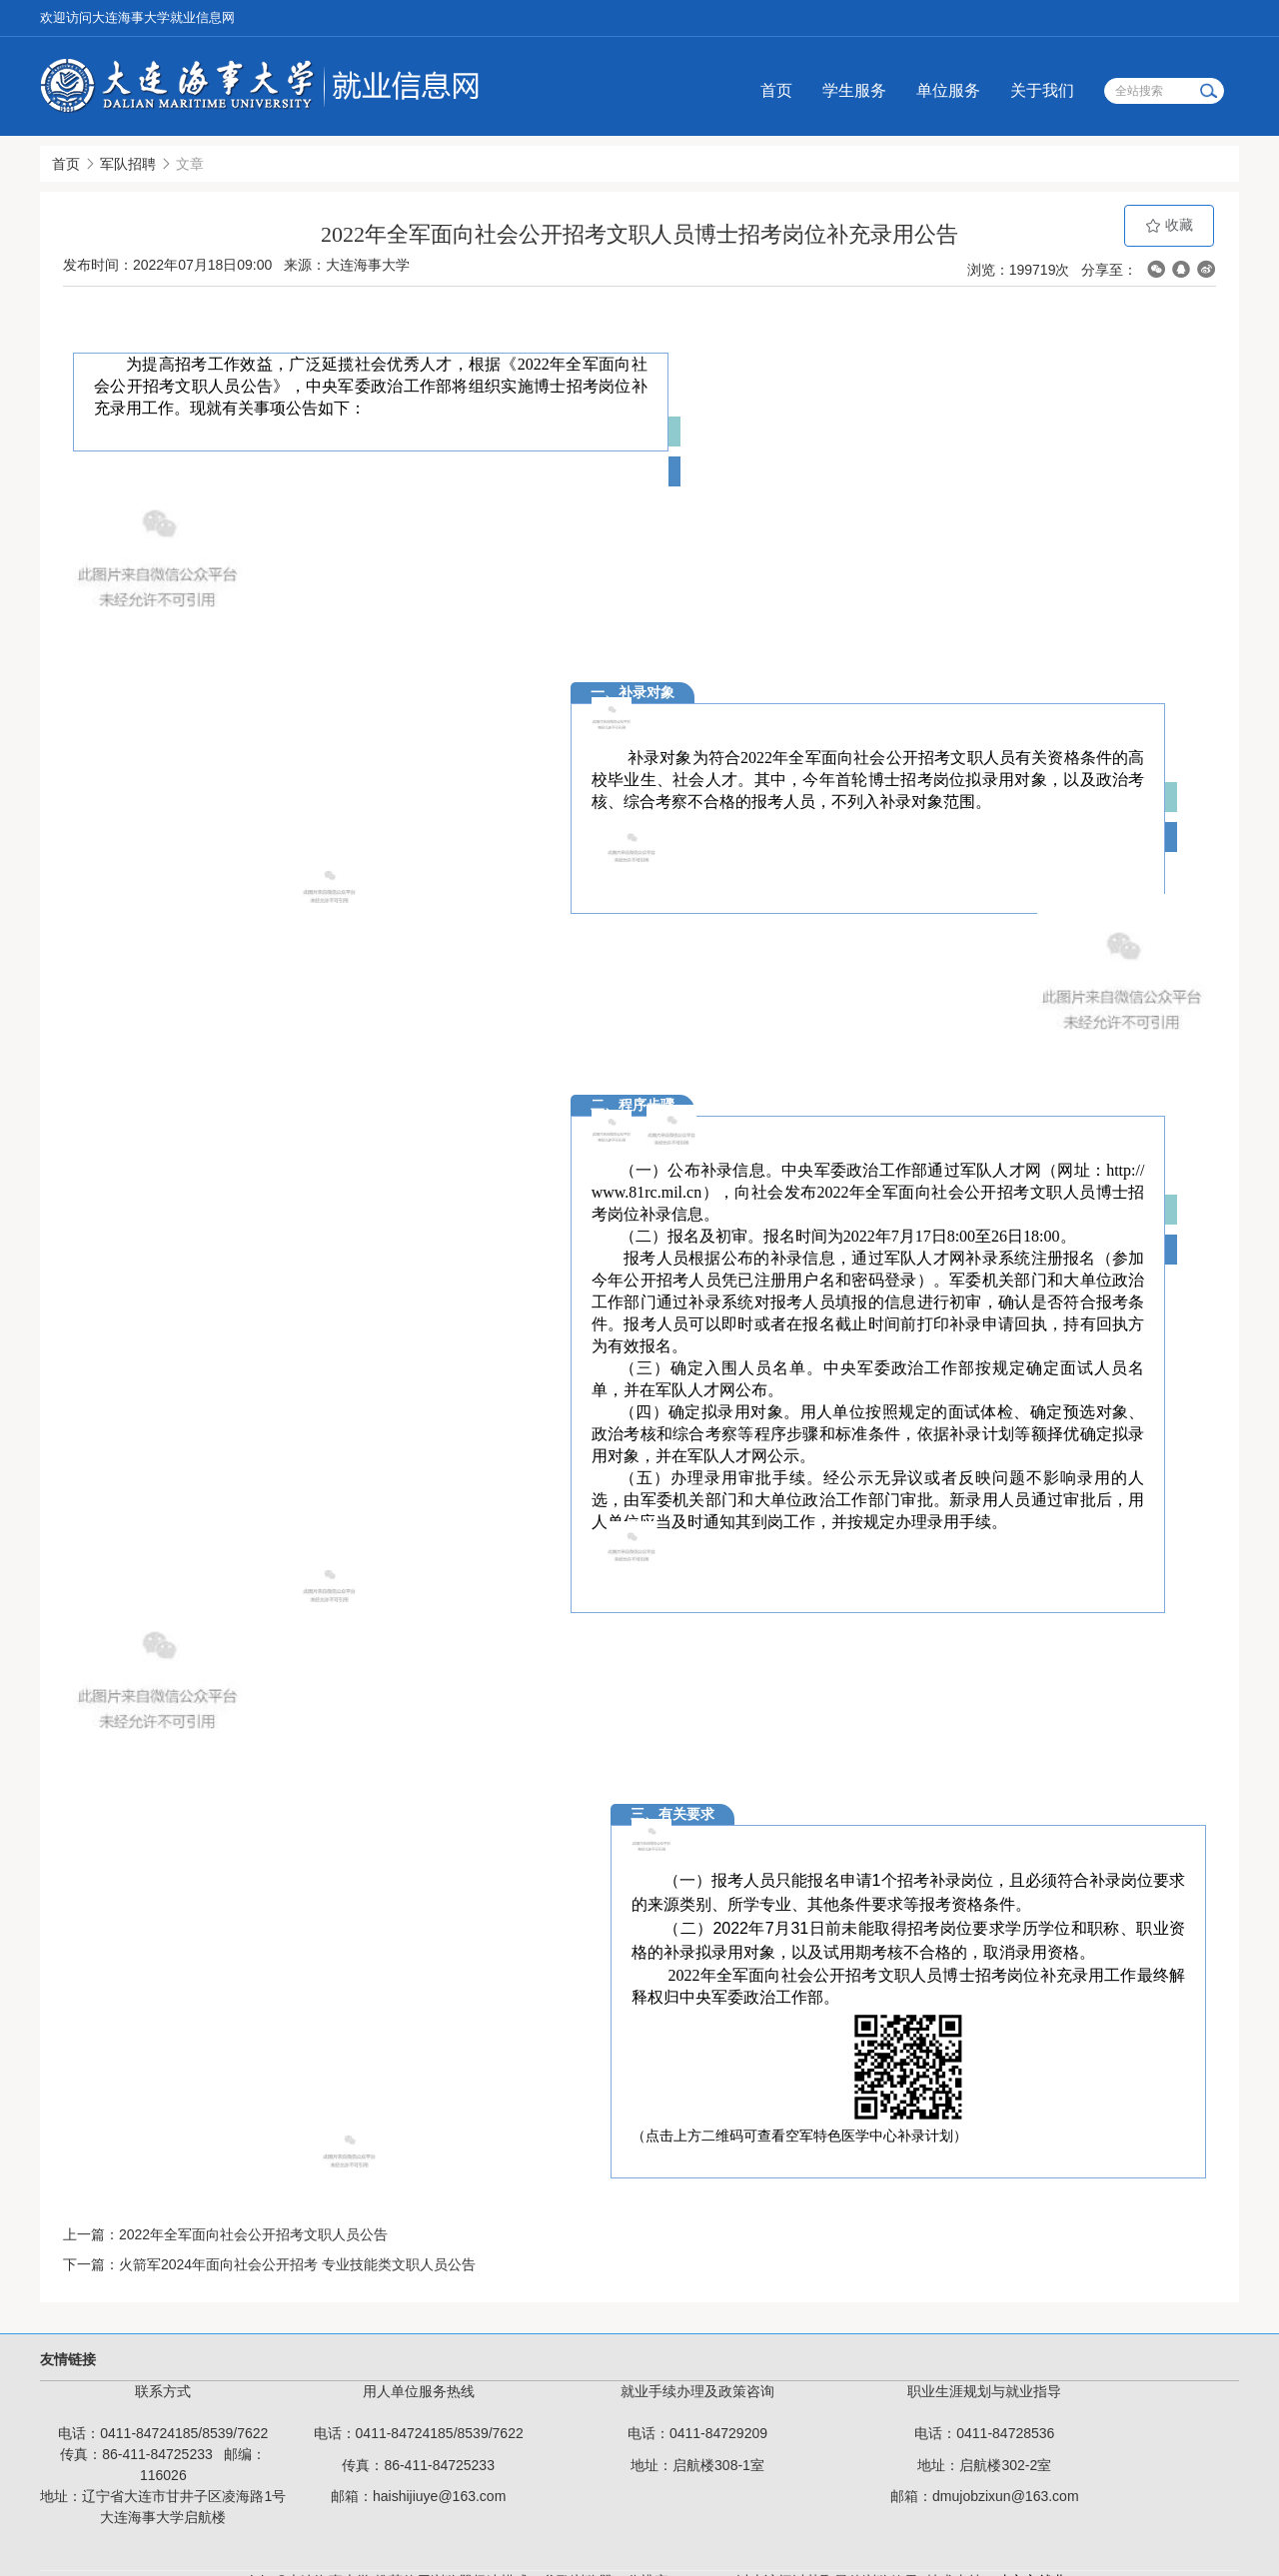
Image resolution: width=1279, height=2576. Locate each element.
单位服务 (948, 90)
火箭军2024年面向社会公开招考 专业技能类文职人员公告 (297, 2264)
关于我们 (1042, 90)
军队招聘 (128, 164)
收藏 (1169, 225)
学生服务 (854, 90)
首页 (776, 90)
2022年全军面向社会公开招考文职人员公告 (253, 2234)
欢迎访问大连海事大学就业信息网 (137, 17)
